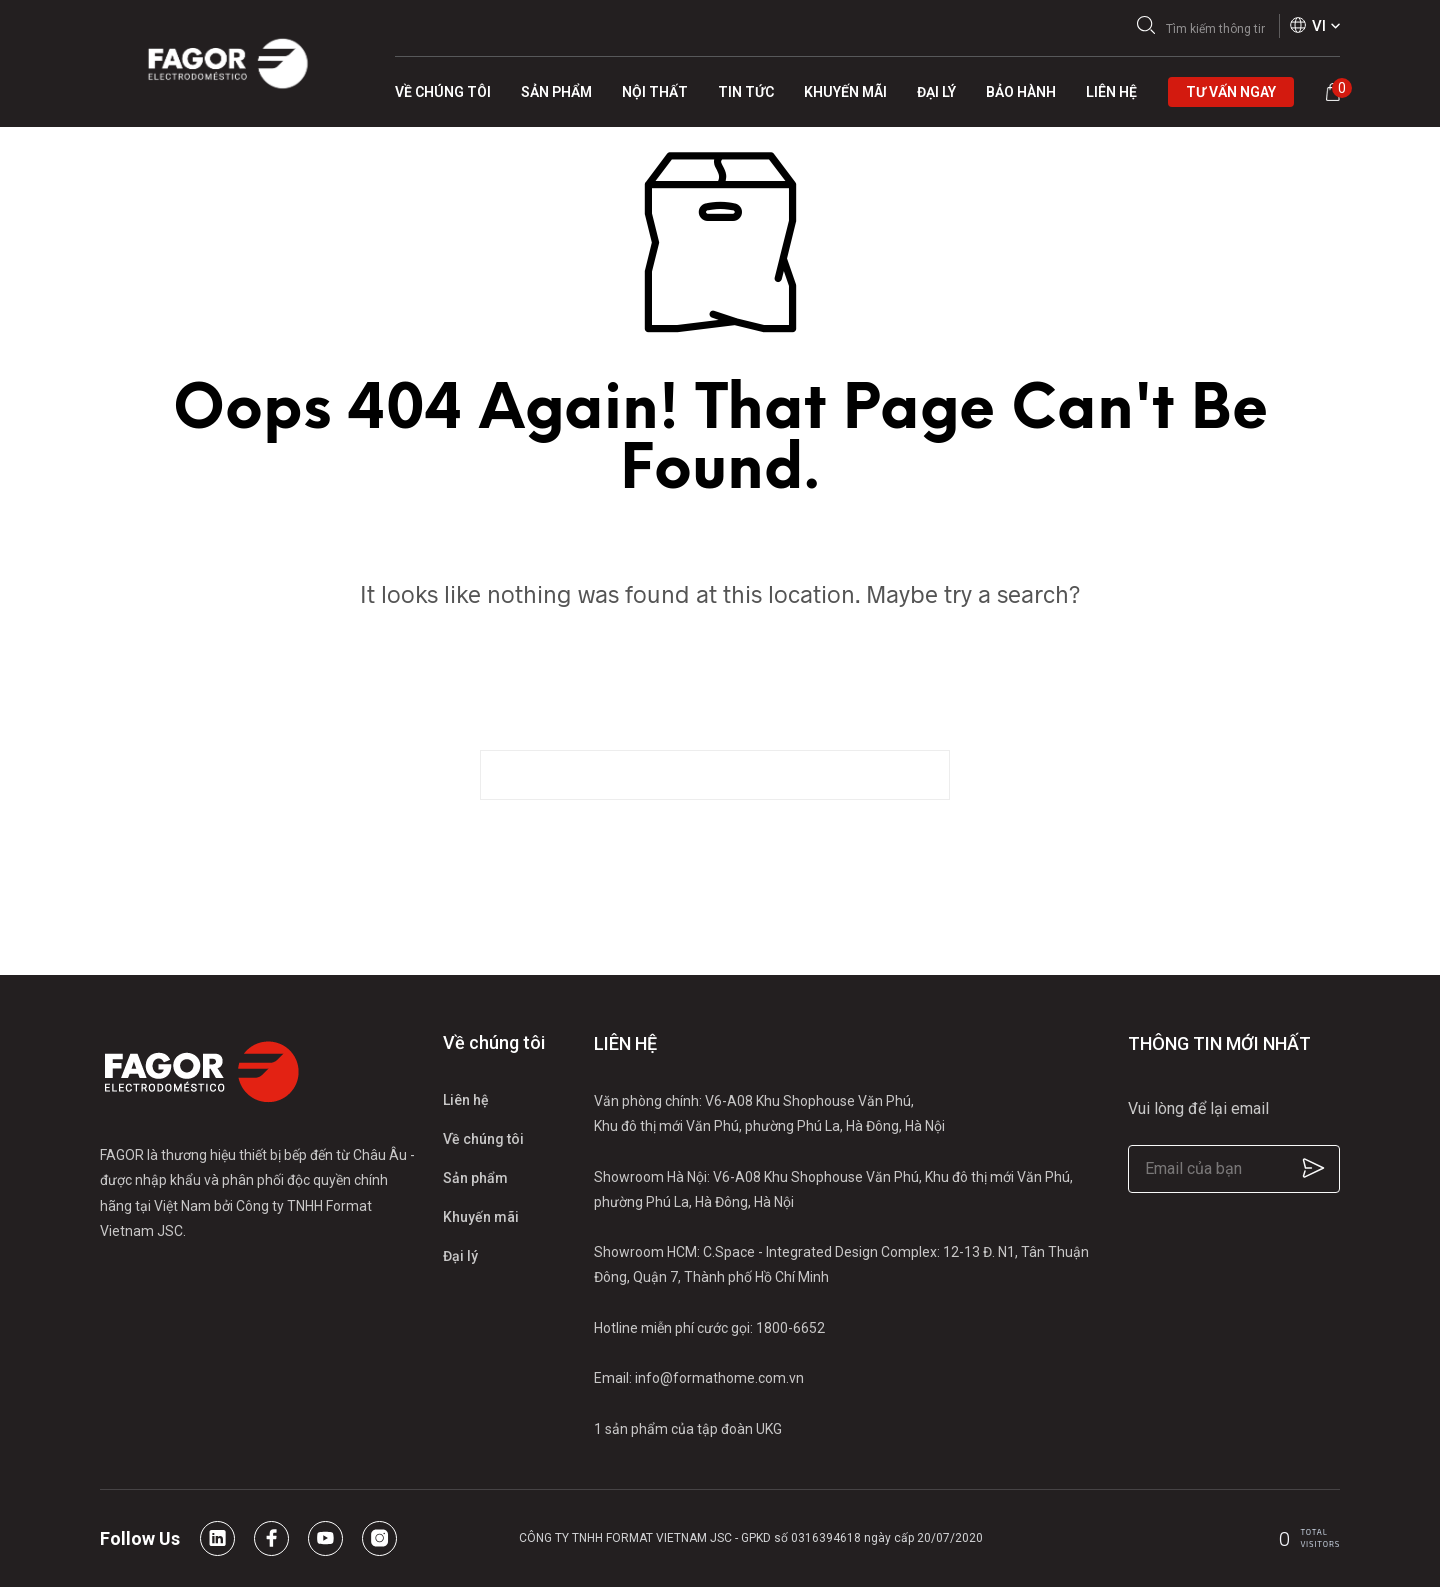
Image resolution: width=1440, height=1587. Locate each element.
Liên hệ (466, 1100)
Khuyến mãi (481, 1217)
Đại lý (460, 1256)
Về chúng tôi (483, 1139)
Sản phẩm (475, 1178)
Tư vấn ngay (1231, 92)
